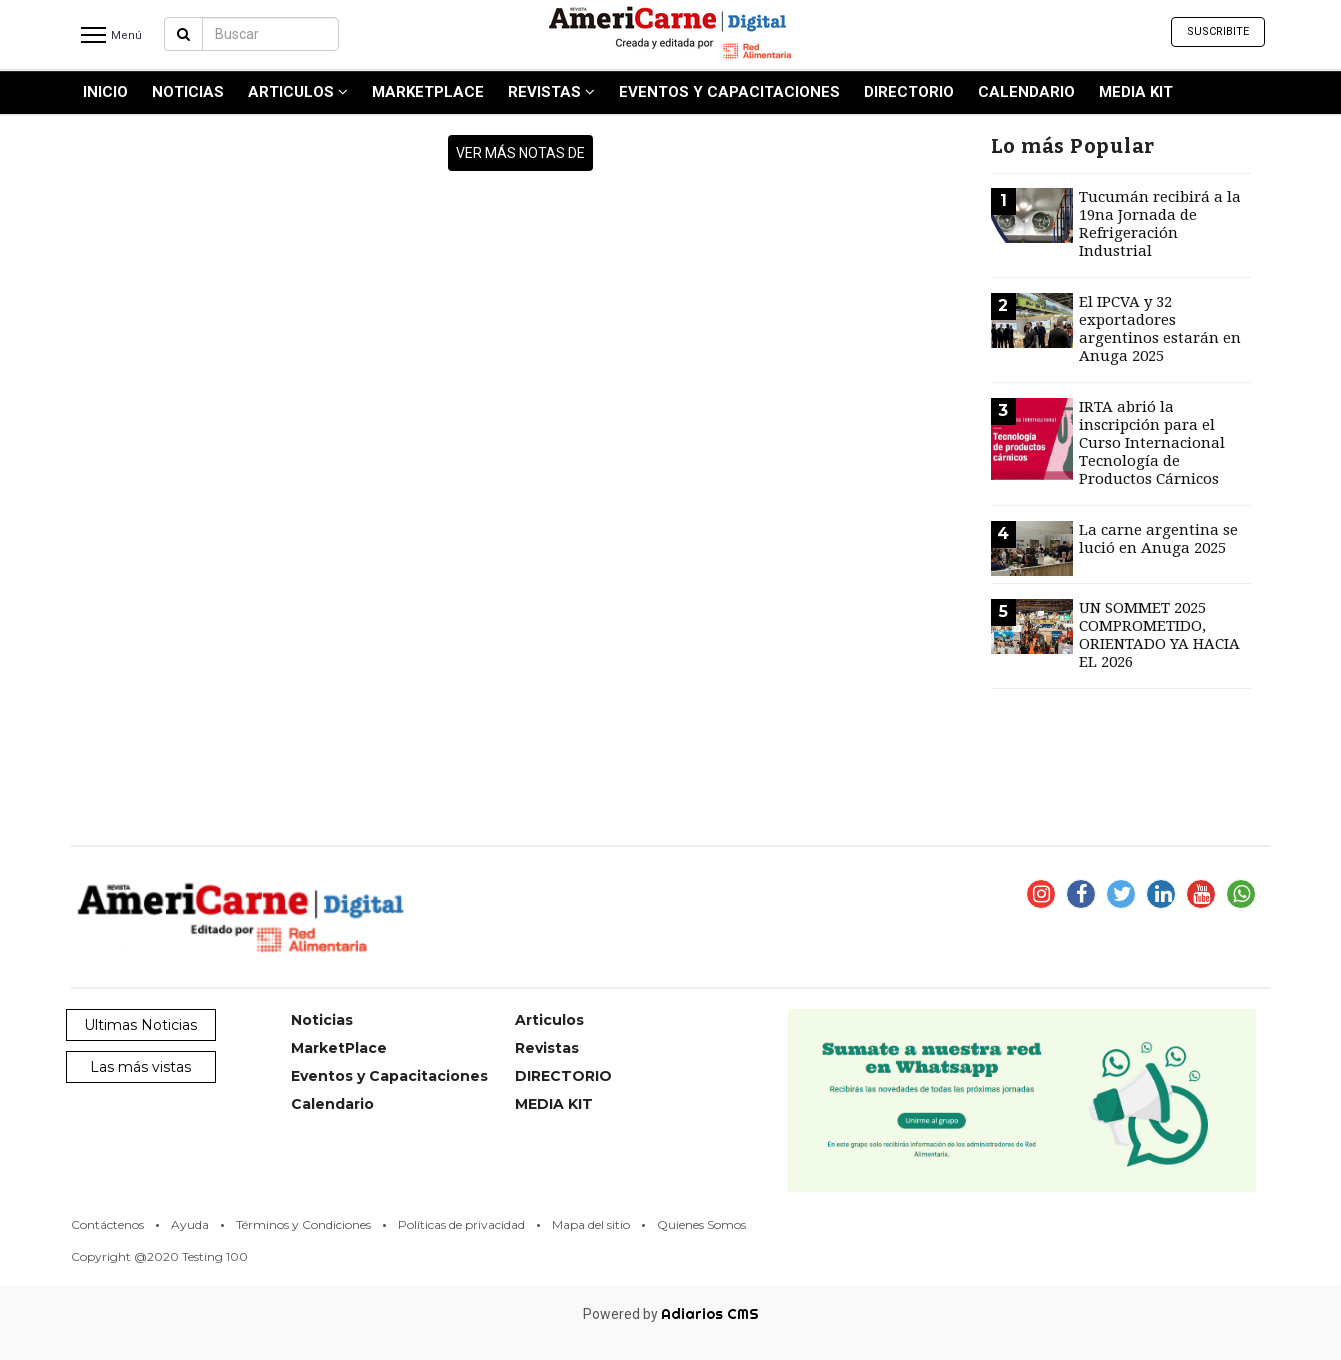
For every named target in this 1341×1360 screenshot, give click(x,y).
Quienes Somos (701, 1224)
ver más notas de (520, 153)
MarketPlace (428, 92)
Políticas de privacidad (461, 1224)
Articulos (298, 92)
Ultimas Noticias (140, 1025)
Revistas (551, 92)
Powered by (671, 1314)
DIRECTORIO (909, 92)
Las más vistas (140, 1067)
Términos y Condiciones (303, 1224)
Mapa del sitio (591, 1224)
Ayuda (190, 1224)
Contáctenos (107, 1224)
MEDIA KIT (1136, 92)
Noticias (188, 92)
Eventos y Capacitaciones (729, 92)
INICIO (105, 92)
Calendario (1026, 92)
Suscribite (1218, 31)
